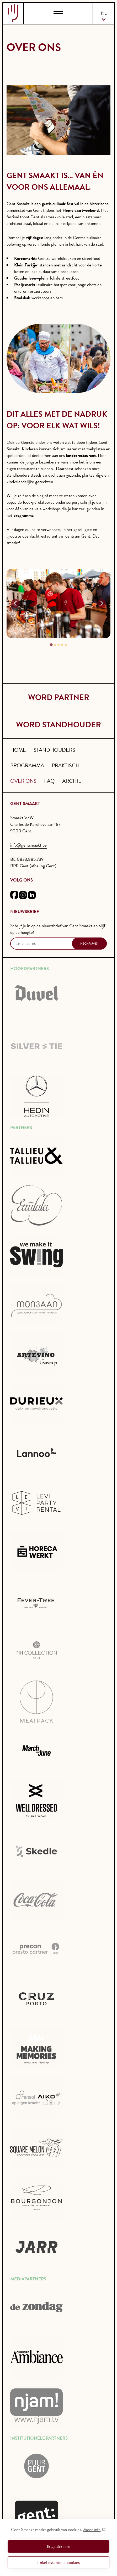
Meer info (91, 2529)
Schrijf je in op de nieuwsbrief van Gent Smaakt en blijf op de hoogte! (57, 929)
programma (23, 515)
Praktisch (65, 765)
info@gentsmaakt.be (28, 845)
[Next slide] (101, 603)
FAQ (49, 781)
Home (18, 750)
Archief (73, 781)
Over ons (23, 781)
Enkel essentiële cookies (58, 2562)
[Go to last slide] (15, 603)
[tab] (51, 644)
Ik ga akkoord (58, 2546)
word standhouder (58, 724)
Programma (27, 765)
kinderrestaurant (81, 455)
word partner (58, 697)
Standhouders (54, 750)
